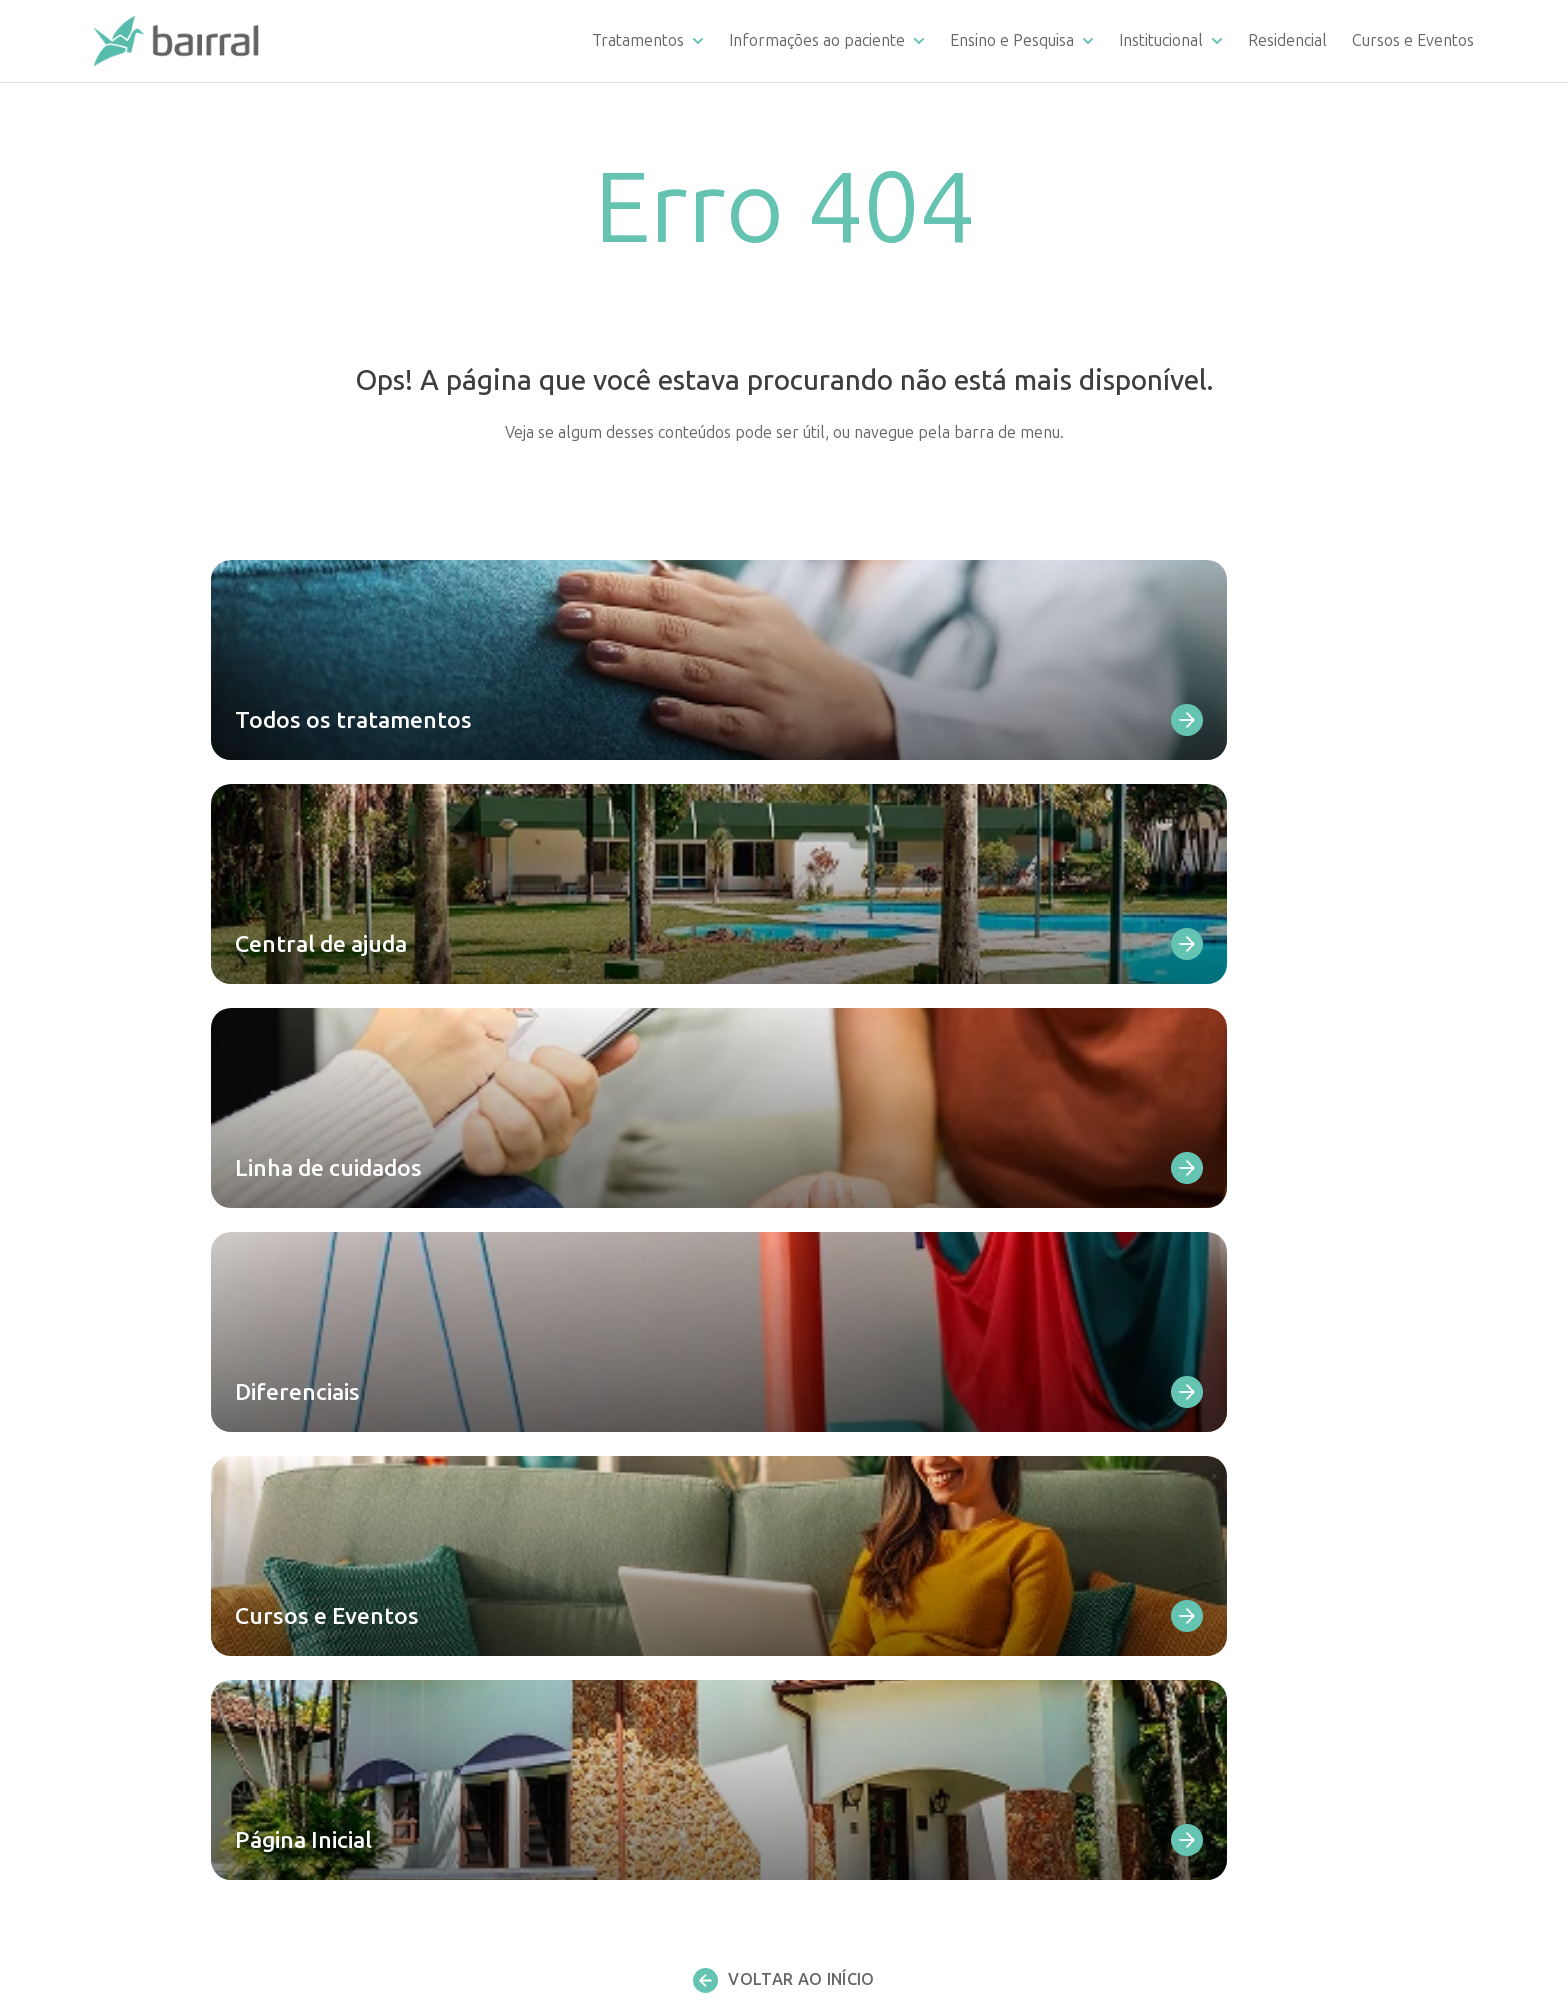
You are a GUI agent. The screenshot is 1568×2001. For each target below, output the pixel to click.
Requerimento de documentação (939, 1424)
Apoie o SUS (1217, 1548)
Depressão (493, 1449)
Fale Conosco (871, 1449)
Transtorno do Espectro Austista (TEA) (590, 1597)
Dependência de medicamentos (566, 1399)
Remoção (857, 1647)
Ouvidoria (857, 1573)
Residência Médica (888, 1721)
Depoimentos (872, 1548)
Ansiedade (490, 1548)
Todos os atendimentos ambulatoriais (586, 1894)
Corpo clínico (1220, 1424)
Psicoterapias (501, 1845)
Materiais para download (912, 1498)
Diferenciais (866, 1473)
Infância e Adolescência (536, 1696)
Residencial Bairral (893, 1815)
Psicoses (483, 1473)
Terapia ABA (498, 1820)
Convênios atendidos (897, 1622)
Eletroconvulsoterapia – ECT (555, 1745)
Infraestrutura (874, 1597)
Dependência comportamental (563, 1424)
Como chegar (871, 1523)
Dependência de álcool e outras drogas (593, 1374)
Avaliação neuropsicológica (548, 1869)
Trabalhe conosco (1241, 1687)
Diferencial (1213, 1374)
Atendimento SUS (1237, 1523)
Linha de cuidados (886, 1399)
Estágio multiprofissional (911, 1745)
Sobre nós (1210, 1498)
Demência (489, 1573)
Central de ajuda (882, 1374)
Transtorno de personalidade (558, 1523)
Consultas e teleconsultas (544, 1795)
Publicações (1219, 1732)
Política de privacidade (1253, 1777)
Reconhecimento (1233, 1473)
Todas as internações (528, 1622)
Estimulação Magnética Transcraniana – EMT (610, 1721)
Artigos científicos (887, 1770)
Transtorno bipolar (522, 1498)
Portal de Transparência (1260, 1573)
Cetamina (487, 1770)
